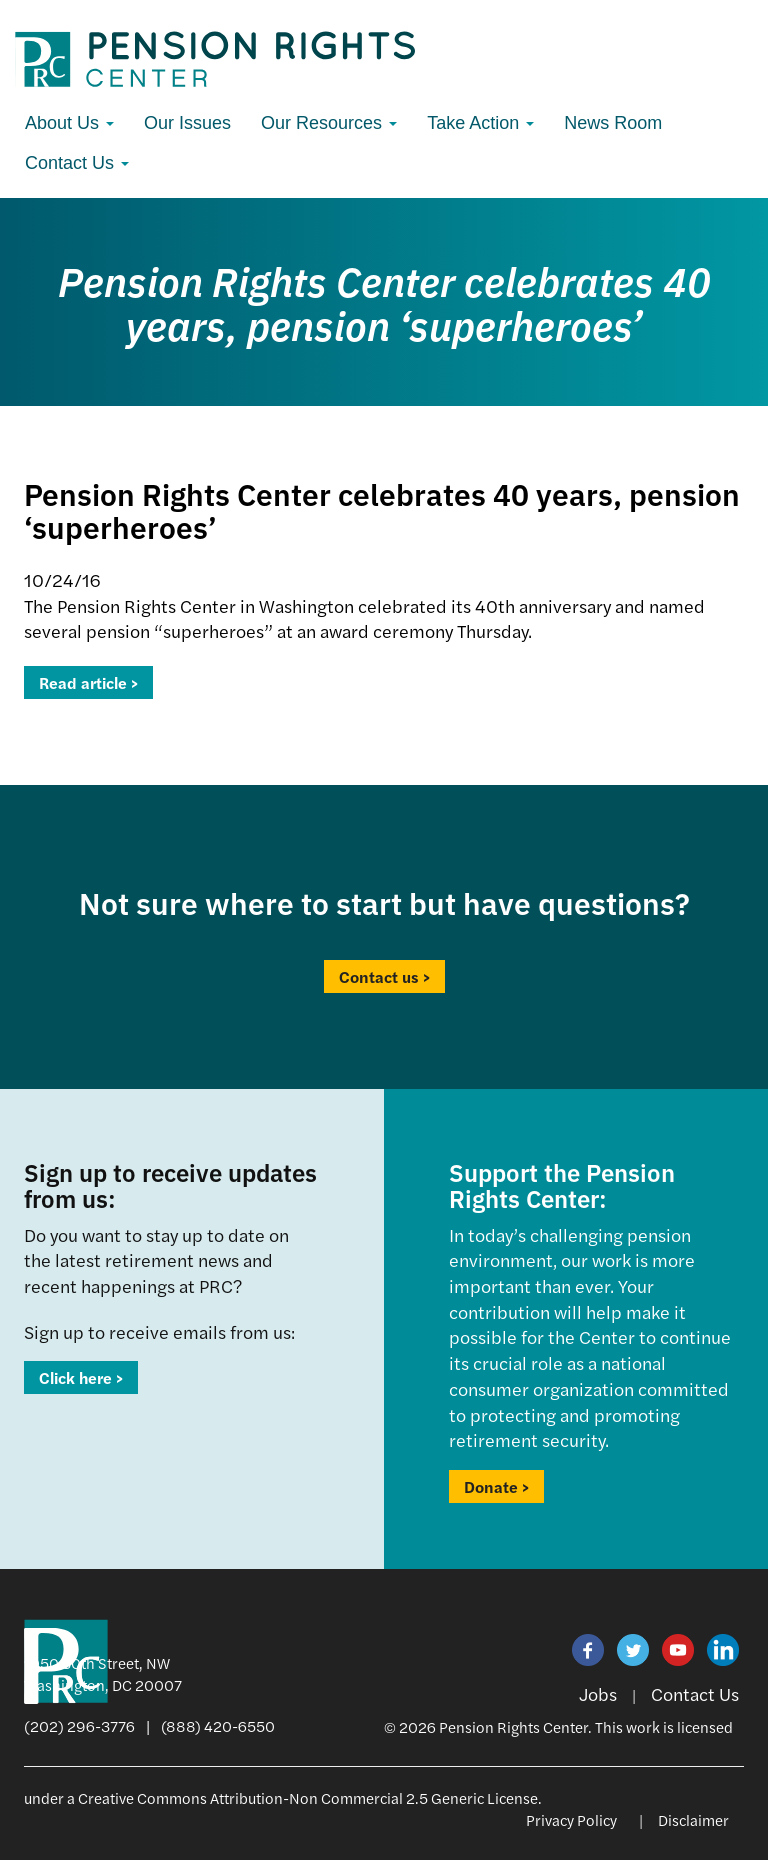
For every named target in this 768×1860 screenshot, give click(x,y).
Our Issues (187, 123)
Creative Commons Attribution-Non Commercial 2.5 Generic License (308, 1797)
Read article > (88, 682)
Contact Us (77, 163)
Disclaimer (693, 1819)
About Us (69, 123)
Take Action (480, 123)
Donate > (496, 1486)
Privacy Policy (571, 1819)
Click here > (81, 1377)
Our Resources (329, 123)
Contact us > (384, 976)
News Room (613, 123)
